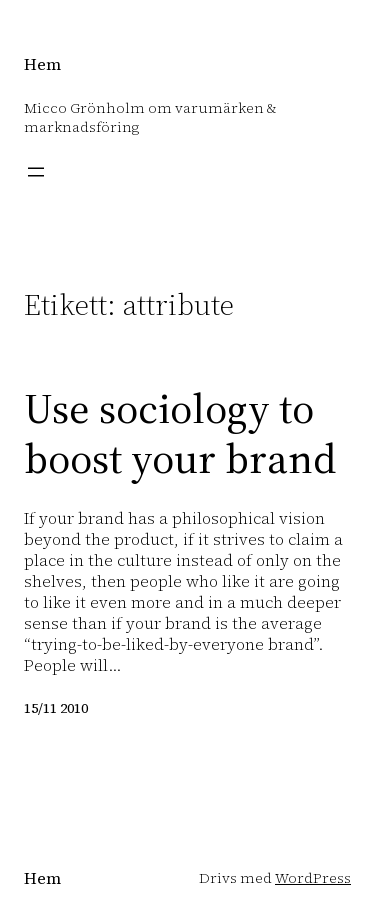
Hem (42, 64)
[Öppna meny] (36, 172)
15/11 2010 (56, 708)
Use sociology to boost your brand (180, 433)
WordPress (313, 878)
